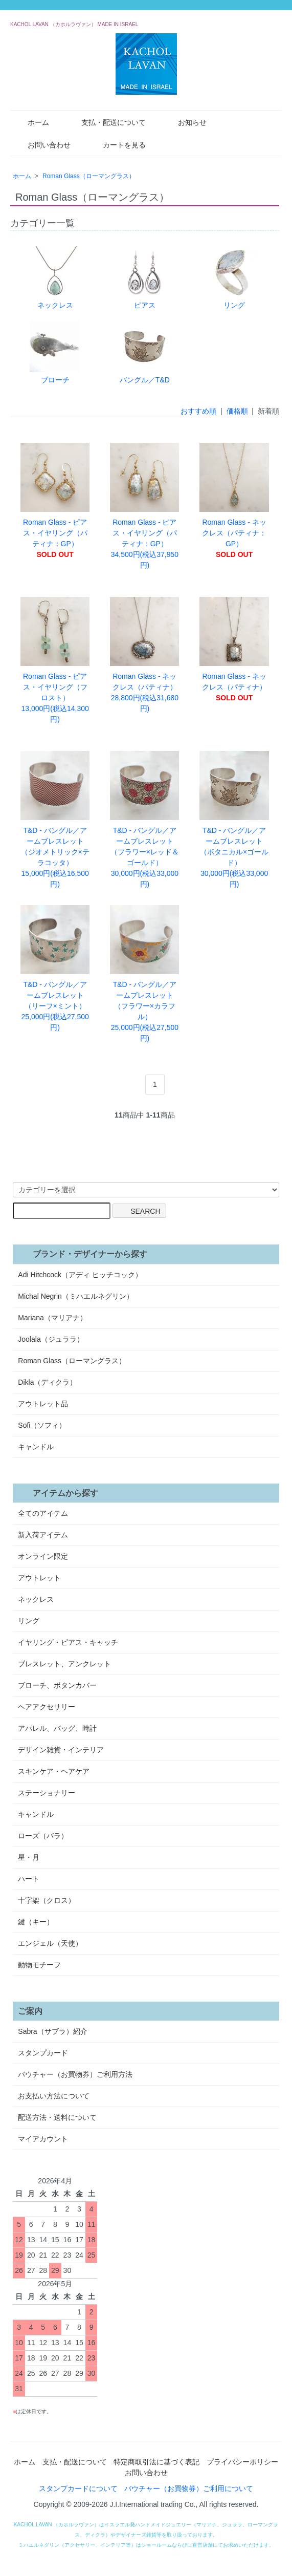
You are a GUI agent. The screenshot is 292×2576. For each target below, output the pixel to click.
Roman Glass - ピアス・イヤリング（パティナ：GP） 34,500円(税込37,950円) (144, 506)
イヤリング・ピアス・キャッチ (68, 1642)
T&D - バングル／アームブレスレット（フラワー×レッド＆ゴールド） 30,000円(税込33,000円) (144, 819)
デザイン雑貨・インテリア (61, 1750)
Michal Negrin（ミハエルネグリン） (75, 1296)
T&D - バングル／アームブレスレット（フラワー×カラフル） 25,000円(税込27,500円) (144, 973)
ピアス (144, 277)
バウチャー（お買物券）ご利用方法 (75, 2074)
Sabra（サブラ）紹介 (52, 2031)
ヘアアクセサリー (46, 1707)
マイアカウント (43, 2139)
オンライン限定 (43, 1556)
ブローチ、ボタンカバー (57, 1685)
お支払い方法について (53, 2096)
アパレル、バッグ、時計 (57, 1728)
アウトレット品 (43, 1404)
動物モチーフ (39, 1965)
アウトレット (39, 1578)
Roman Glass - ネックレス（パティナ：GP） (233, 501)
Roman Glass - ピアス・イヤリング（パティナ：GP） (54, 501)
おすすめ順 (198, 411)
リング (234, 277)
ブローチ (55, 352)
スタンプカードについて (78, 2488)
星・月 (28, 1857)
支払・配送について (106, 122)
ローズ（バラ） (43, 1836)
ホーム (31, 122)
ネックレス (55, 277)
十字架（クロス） (46, 1900)
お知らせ (185, 122)
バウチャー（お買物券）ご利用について (188, 2488)
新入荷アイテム (43, 1535)
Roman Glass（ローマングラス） (88, 176)
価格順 (237, 411)
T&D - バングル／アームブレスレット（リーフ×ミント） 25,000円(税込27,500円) (54, 968)
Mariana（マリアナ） (52, 1318)
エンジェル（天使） (50, 1943)
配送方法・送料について (57, 2117)
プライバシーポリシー (242, 2462)
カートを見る (117, 144)
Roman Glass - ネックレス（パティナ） (233, 649)
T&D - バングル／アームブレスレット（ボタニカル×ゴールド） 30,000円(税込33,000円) (233, 819)
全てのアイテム (43, 1513)
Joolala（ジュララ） (50, 1339)
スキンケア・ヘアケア (53, 1771)
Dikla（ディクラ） (47, 1382)
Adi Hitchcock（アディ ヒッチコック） (80, 1275)
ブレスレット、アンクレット (64, 1664)
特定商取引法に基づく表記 (156, 2462)
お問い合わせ (42, 144)
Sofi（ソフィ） (42, 1425)
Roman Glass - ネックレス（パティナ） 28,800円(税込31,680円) (144, 655)
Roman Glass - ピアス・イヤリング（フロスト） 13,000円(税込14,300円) (54, 660)
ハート (28, 1879)
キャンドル (36, 1447)
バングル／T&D (144, 352)
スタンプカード (43, 2053)
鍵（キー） (36, 1922)
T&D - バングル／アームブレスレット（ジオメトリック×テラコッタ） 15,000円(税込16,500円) (54, 819)
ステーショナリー (46, 1793)
